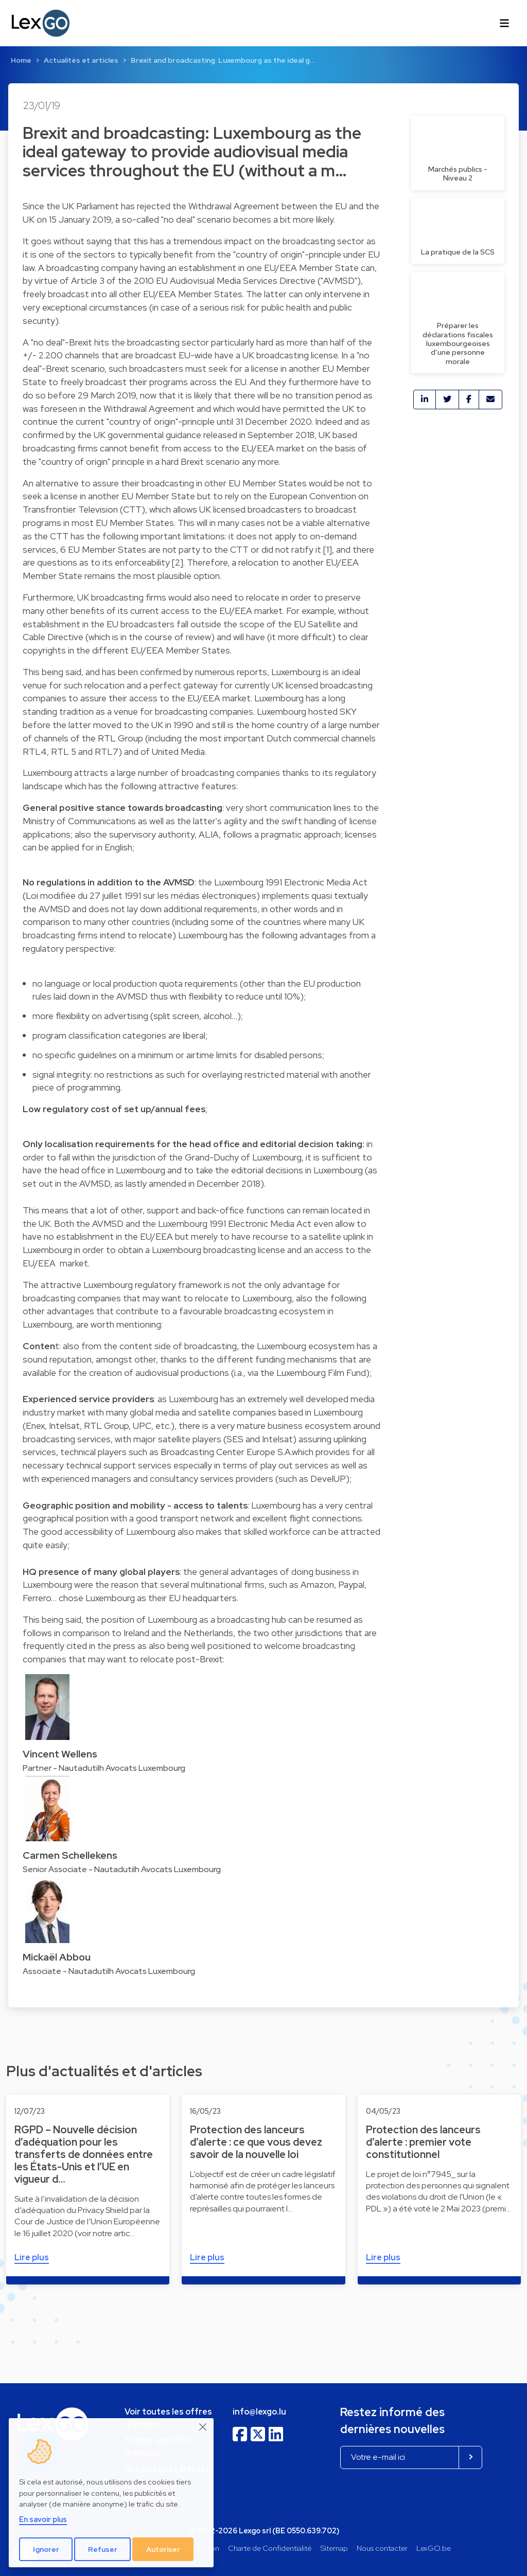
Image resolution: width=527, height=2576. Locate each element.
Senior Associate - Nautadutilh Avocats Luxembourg (122, 1869)
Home (21, 60)
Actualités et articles (81, 60)
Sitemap (334, 2548)
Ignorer (46, 2549)
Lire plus (31, 2257)
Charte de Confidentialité (269, 2548)
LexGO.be (433, 2548)
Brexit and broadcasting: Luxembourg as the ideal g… (223, 60)
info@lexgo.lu (259, 2411)
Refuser (102, 2549)
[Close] (203, 2427)
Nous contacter (382, 2548)
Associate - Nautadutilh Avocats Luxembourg (109, 1971)
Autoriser (163, 2549)
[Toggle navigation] (504, 23)
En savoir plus (43, 2519)
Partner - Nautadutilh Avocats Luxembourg (104, 1768)
